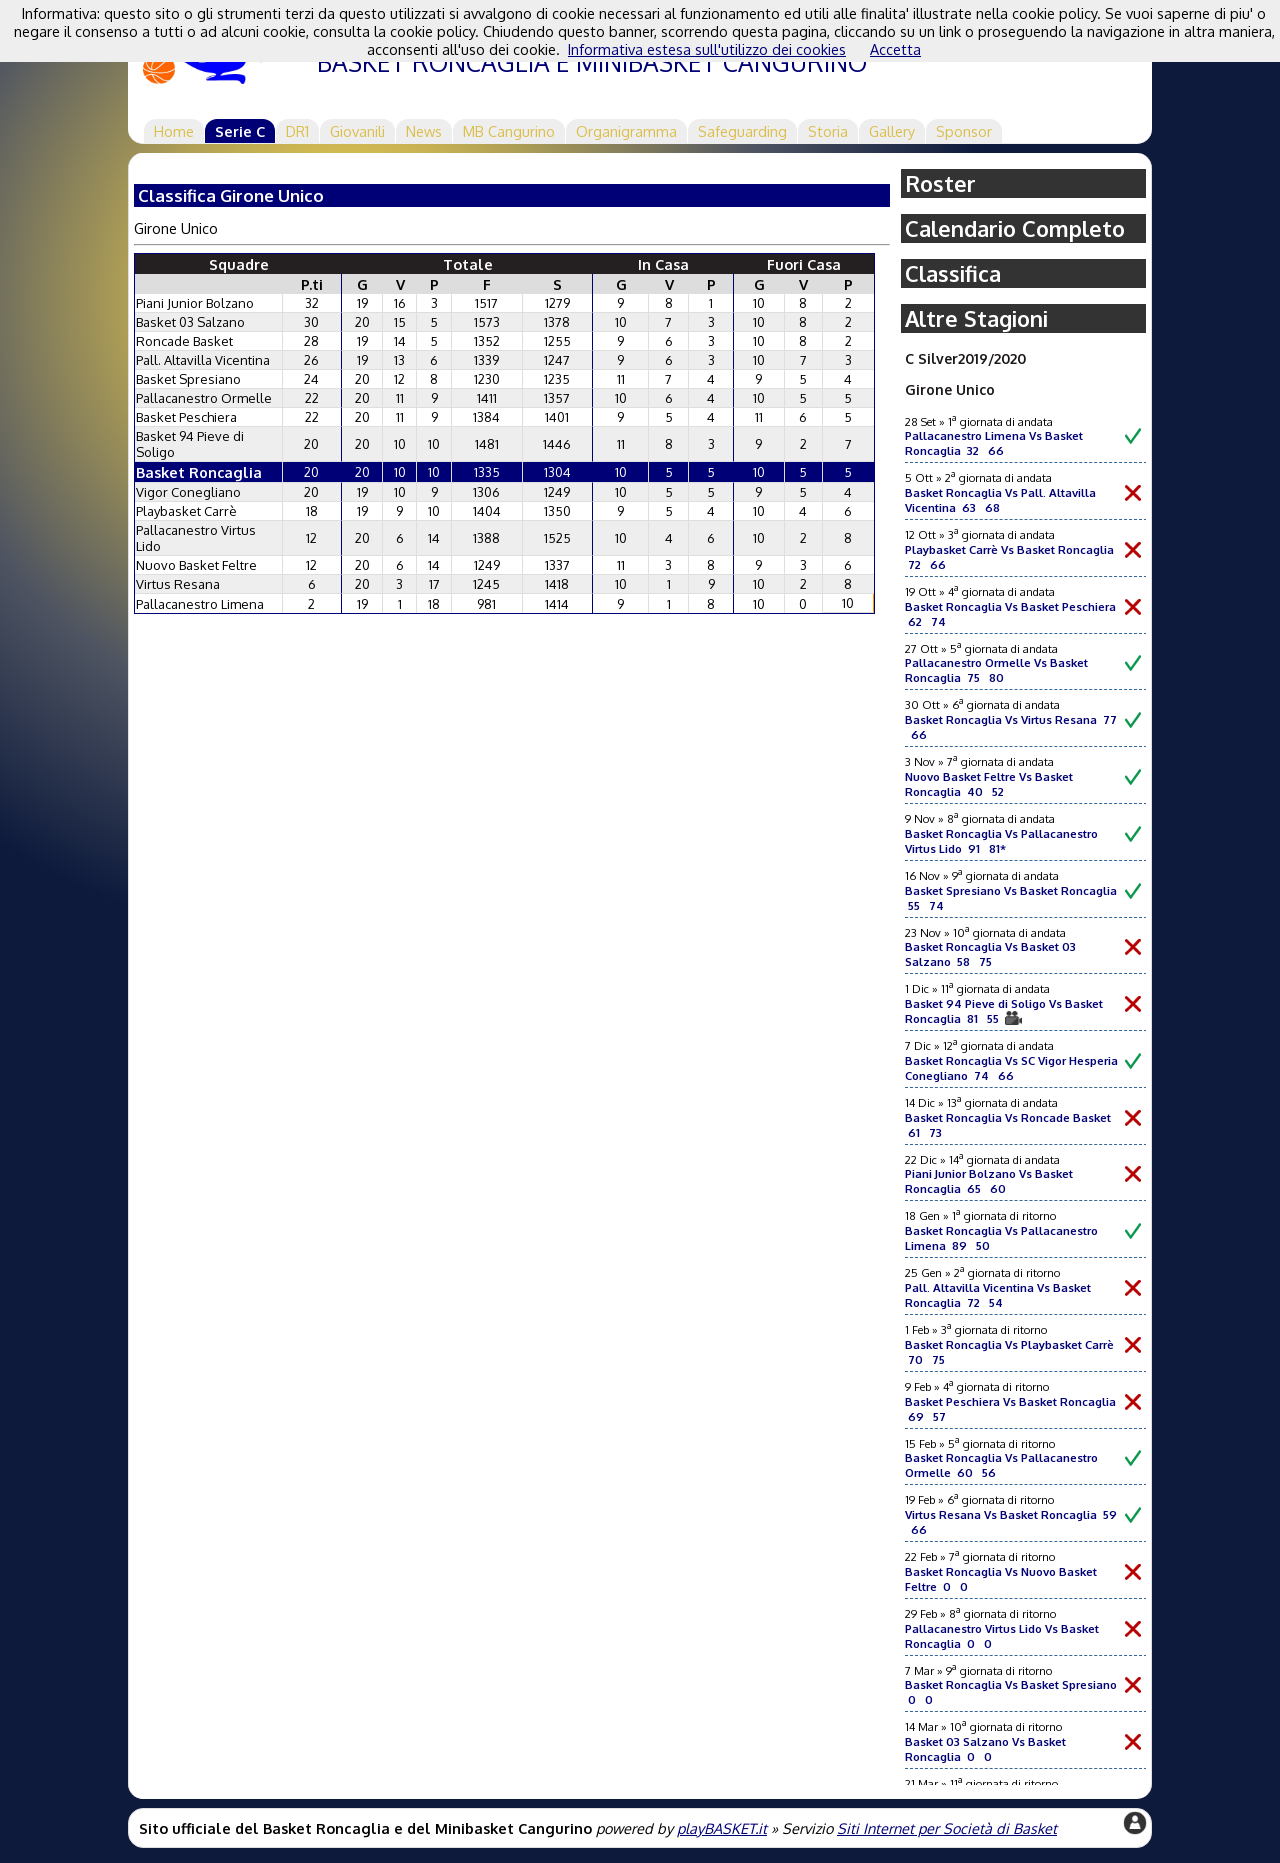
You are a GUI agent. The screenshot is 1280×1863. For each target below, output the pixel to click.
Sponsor (964, 131)
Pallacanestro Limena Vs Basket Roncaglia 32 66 (994, 443)
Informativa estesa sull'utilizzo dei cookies (707, 49)
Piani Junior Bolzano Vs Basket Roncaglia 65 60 (989, 1181)
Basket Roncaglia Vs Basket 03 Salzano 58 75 (990, 954)
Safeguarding (742, 131)
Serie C (240, 131)
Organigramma (626, 131)
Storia (828, 131)
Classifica (953, 273)
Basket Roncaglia (199, 472)
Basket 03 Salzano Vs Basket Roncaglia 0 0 (985, 1749)
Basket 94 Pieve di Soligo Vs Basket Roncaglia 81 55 (1004, 1011)
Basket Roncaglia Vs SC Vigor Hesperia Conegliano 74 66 (1011, 1068)
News (424, 131)
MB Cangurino (509, 131)
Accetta (895, 49)
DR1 (297, 131)
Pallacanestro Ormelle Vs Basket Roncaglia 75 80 (996, 670)
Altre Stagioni (976, 318)
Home (174, 131)
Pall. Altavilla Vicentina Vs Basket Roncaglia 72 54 (998, 1295)
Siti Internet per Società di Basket (947, 1828)
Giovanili (357, 131)
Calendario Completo (1015, 228)
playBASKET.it (722, 1828)
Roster (940, 183)
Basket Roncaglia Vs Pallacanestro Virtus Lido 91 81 (1001, 841)
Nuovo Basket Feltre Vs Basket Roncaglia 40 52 (989, 784)
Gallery (892, 131)
